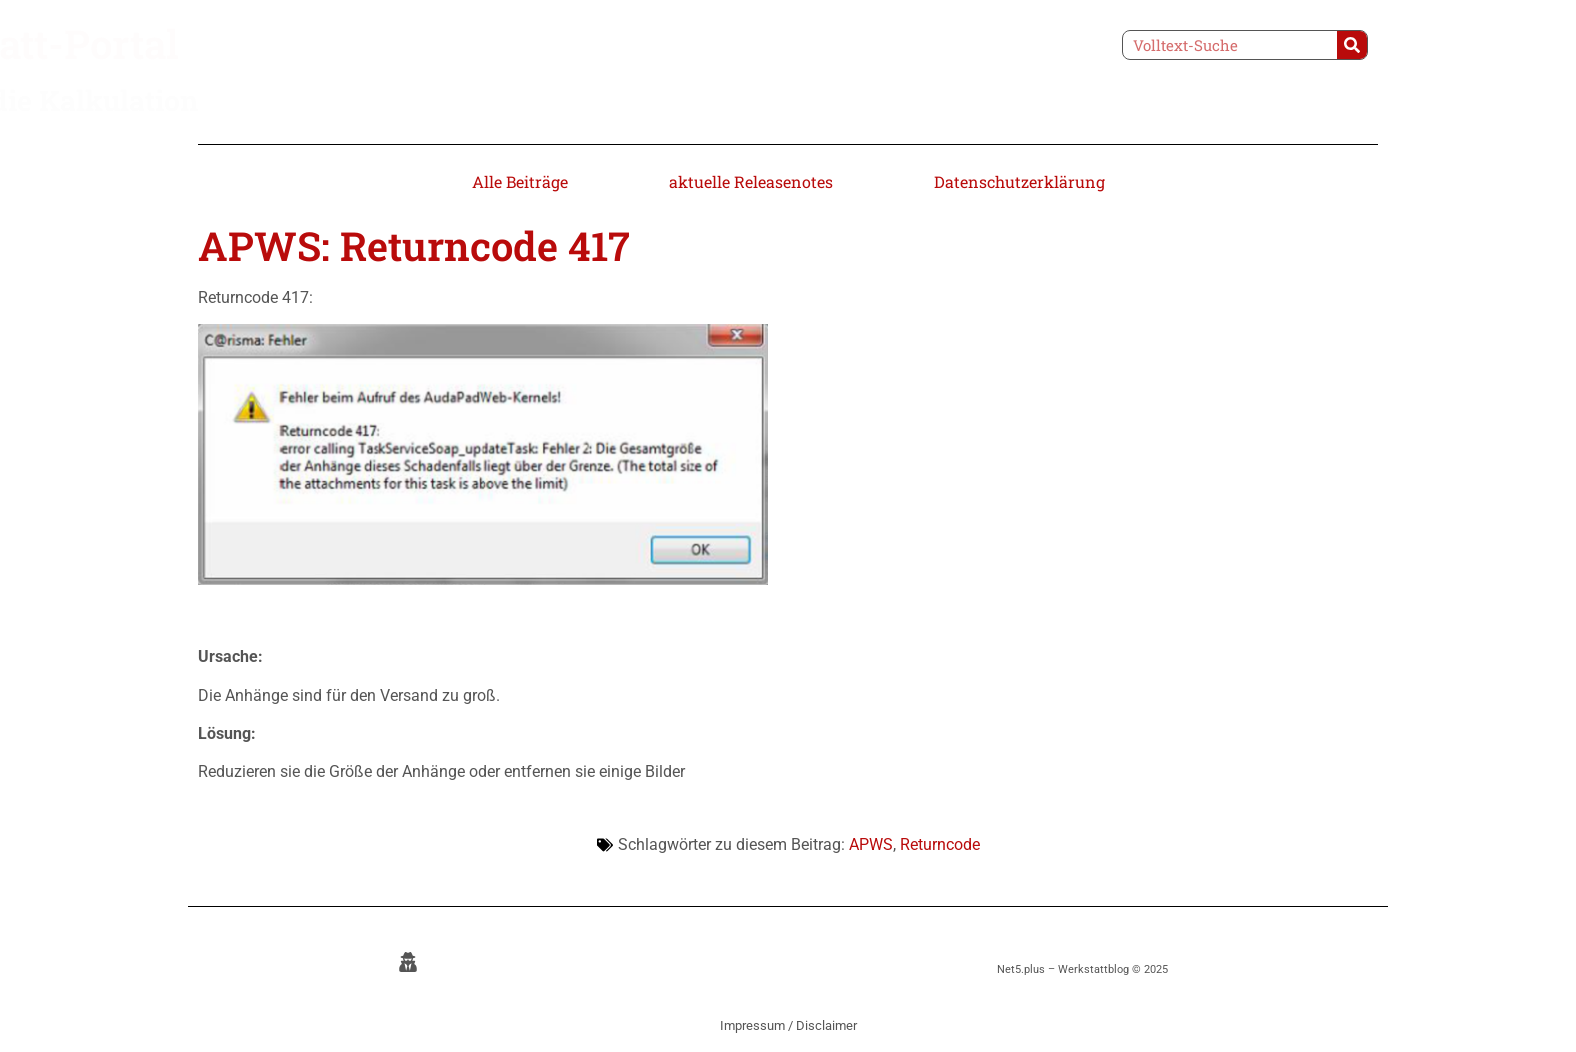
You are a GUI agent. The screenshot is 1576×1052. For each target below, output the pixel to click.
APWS (871, 844)
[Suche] (1352, 45)
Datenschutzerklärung (1019, 181)
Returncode (940, 844)
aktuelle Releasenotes (751, 181)
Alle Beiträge (520, 181)
